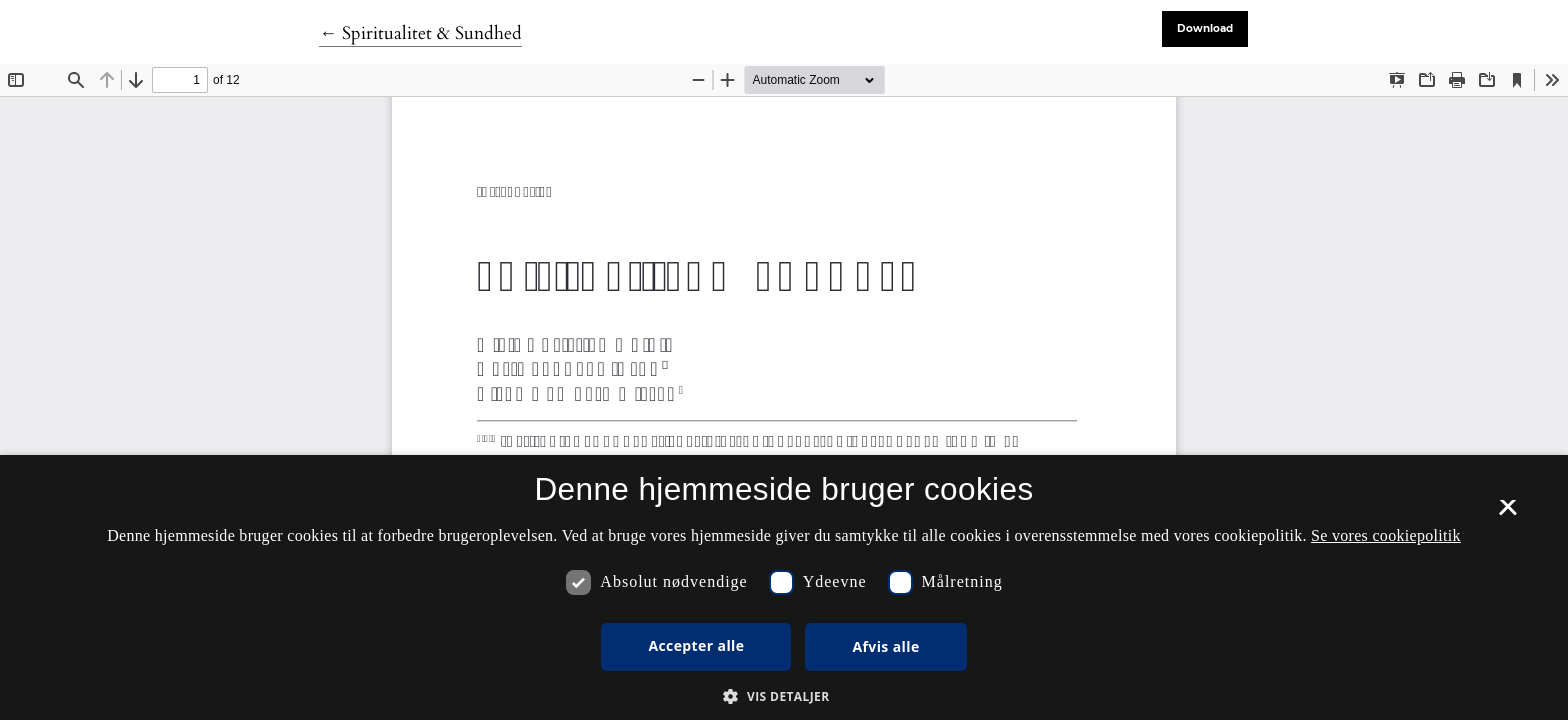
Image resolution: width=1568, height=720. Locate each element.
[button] (783, 696)
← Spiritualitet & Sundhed (420, 33)
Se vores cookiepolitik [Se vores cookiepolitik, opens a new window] (1386, 535)
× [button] (1507, 514)
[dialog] (784, 587)
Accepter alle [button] (696, 645)
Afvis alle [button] (885, 646)
